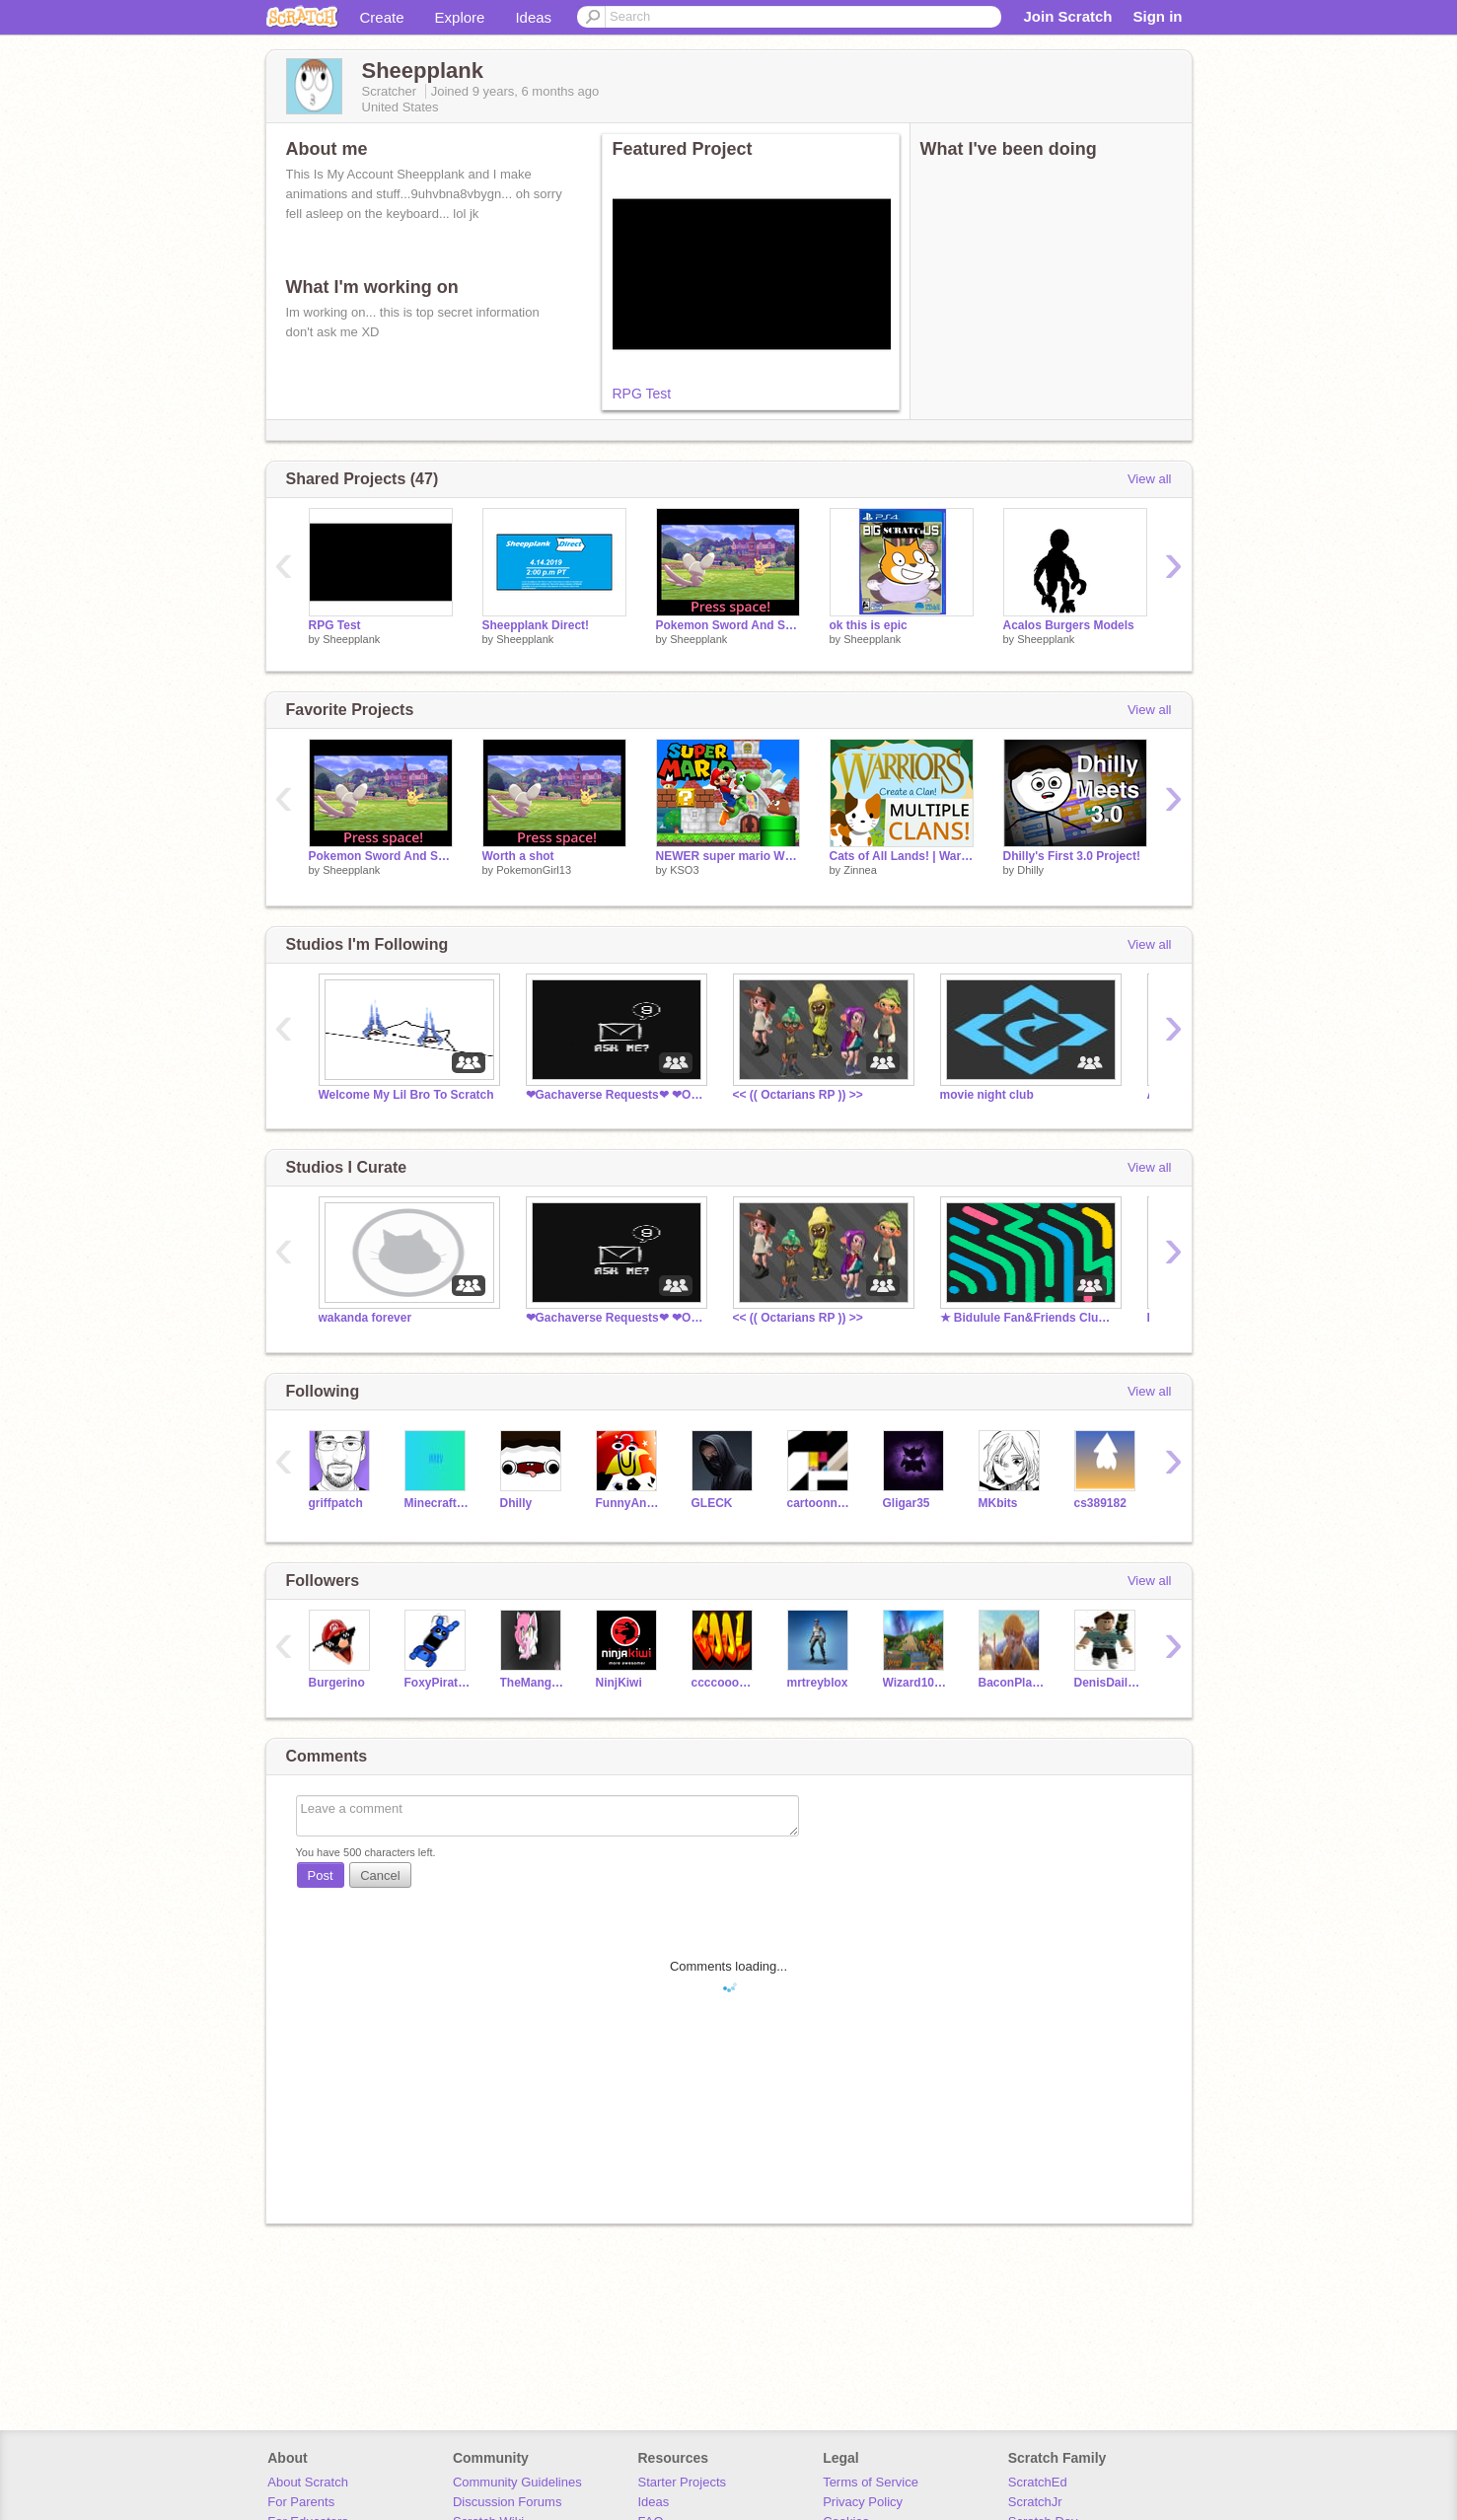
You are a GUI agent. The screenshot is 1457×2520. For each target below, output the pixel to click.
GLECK (712, 1503)
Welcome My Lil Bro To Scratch (406, 1095)
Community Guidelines (517, 2482)
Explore (460, 17)
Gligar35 (906, 1503)
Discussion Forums (507, 2501)
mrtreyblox (817, 1683)
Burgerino (337, 1683)
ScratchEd (1037, 2482)
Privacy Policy (863, 2501)
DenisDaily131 (1107, 1683)
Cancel (380, 1875)
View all (1150, 478)
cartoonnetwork (820, 1503)
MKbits (998, 1503)
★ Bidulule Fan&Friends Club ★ (1029, 1318)
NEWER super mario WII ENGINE (728, 856)
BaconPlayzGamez (1012, 1683)
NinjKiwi (619, 1683)
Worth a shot (518, 856)
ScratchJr (1035, 2501)
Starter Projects (682, 2482)
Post (320, 1875)
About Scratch (307, 2482)
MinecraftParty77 (437, 1503)
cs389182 (1100, 1503)
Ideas (533, 17)
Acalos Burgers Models (1068, 625)
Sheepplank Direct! (536, 625)
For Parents (300, 2501)
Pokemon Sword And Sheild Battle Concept (728, 625)
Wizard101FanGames (916, 1683)
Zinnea (860, 870)
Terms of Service (870, 2482)
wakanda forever (365, 1318)
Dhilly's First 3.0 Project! (1071, 856)
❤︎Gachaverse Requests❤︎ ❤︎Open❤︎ (614, 1095)
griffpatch (336, 1503)
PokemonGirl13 (533, 870)
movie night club (987, 1095)
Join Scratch (1067, 16)
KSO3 (684, 870)
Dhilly (1030, 870)
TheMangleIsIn (533, 1683)
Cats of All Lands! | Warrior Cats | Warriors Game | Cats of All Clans (902, 856)
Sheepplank (351, 639)
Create (382, 17)
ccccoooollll (725, 1683)
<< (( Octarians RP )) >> (798, 1095)
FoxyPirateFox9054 (437, 1683)
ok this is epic (869, 625)
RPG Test (642, 393)
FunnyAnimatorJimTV (629, 1503)
